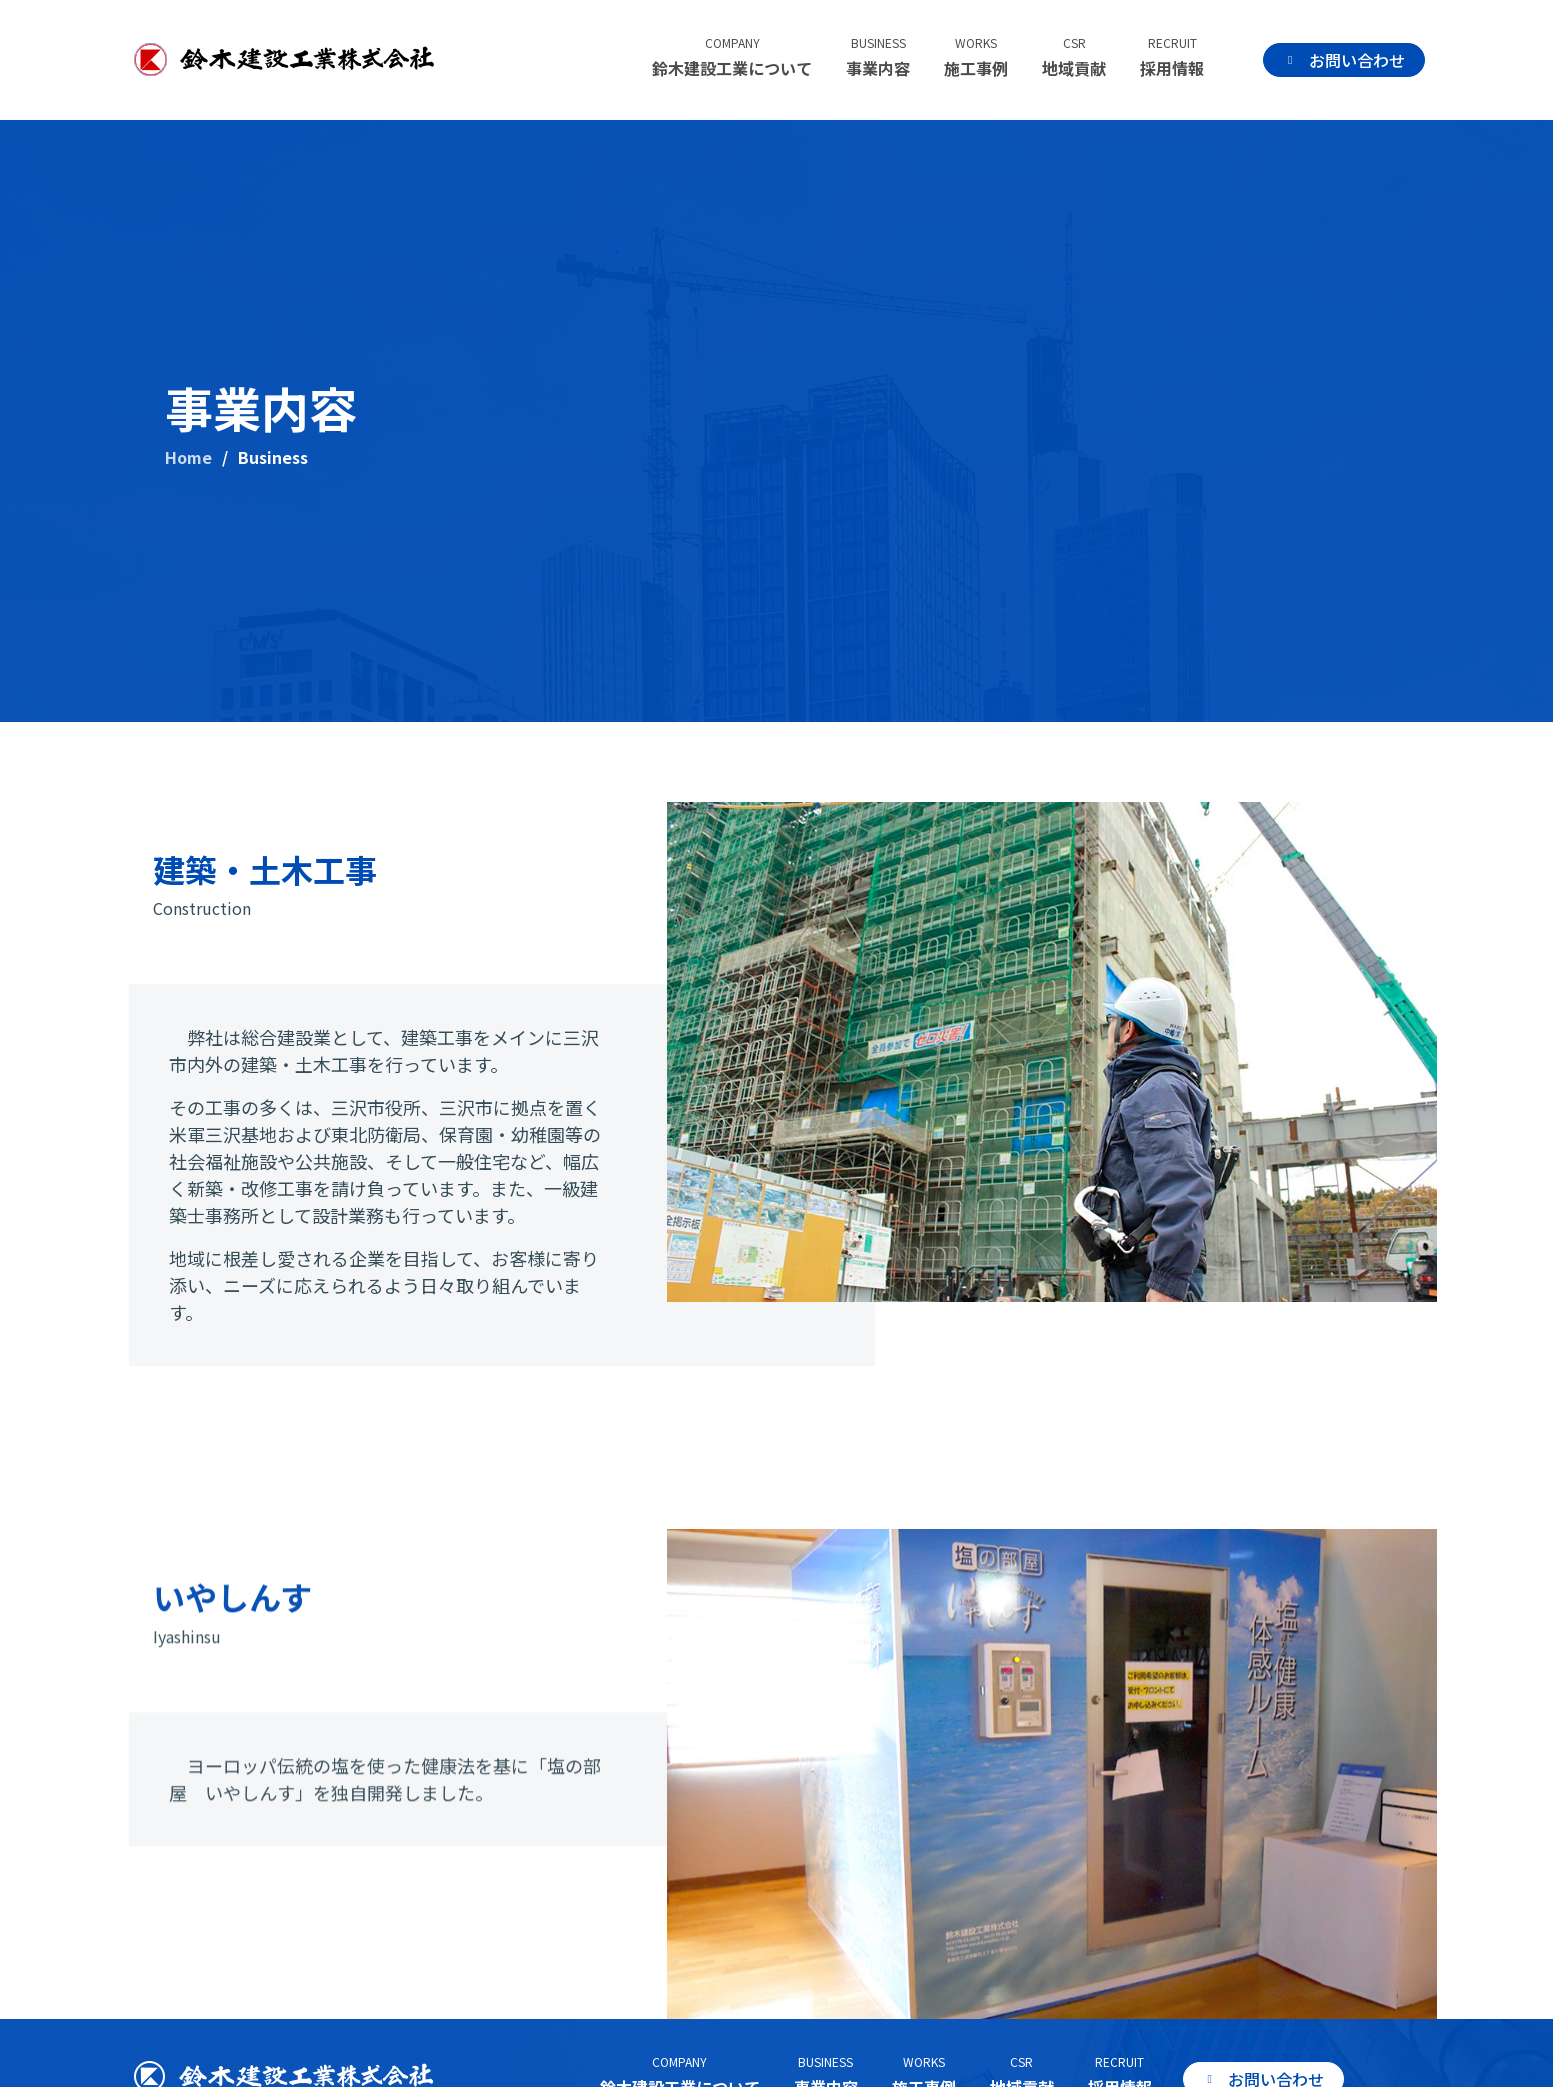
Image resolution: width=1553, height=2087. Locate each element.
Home (188, 457)
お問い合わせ (1349, 60)
